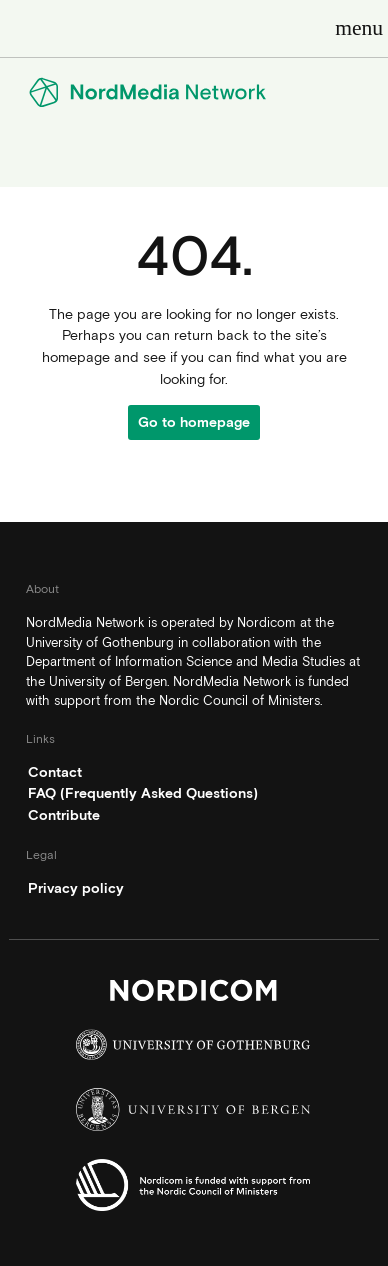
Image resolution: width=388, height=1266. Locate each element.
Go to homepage (194, 422)
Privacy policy (76, 888)
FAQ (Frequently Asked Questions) (143, 793)
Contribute (64, 815)
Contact (55, 772)
